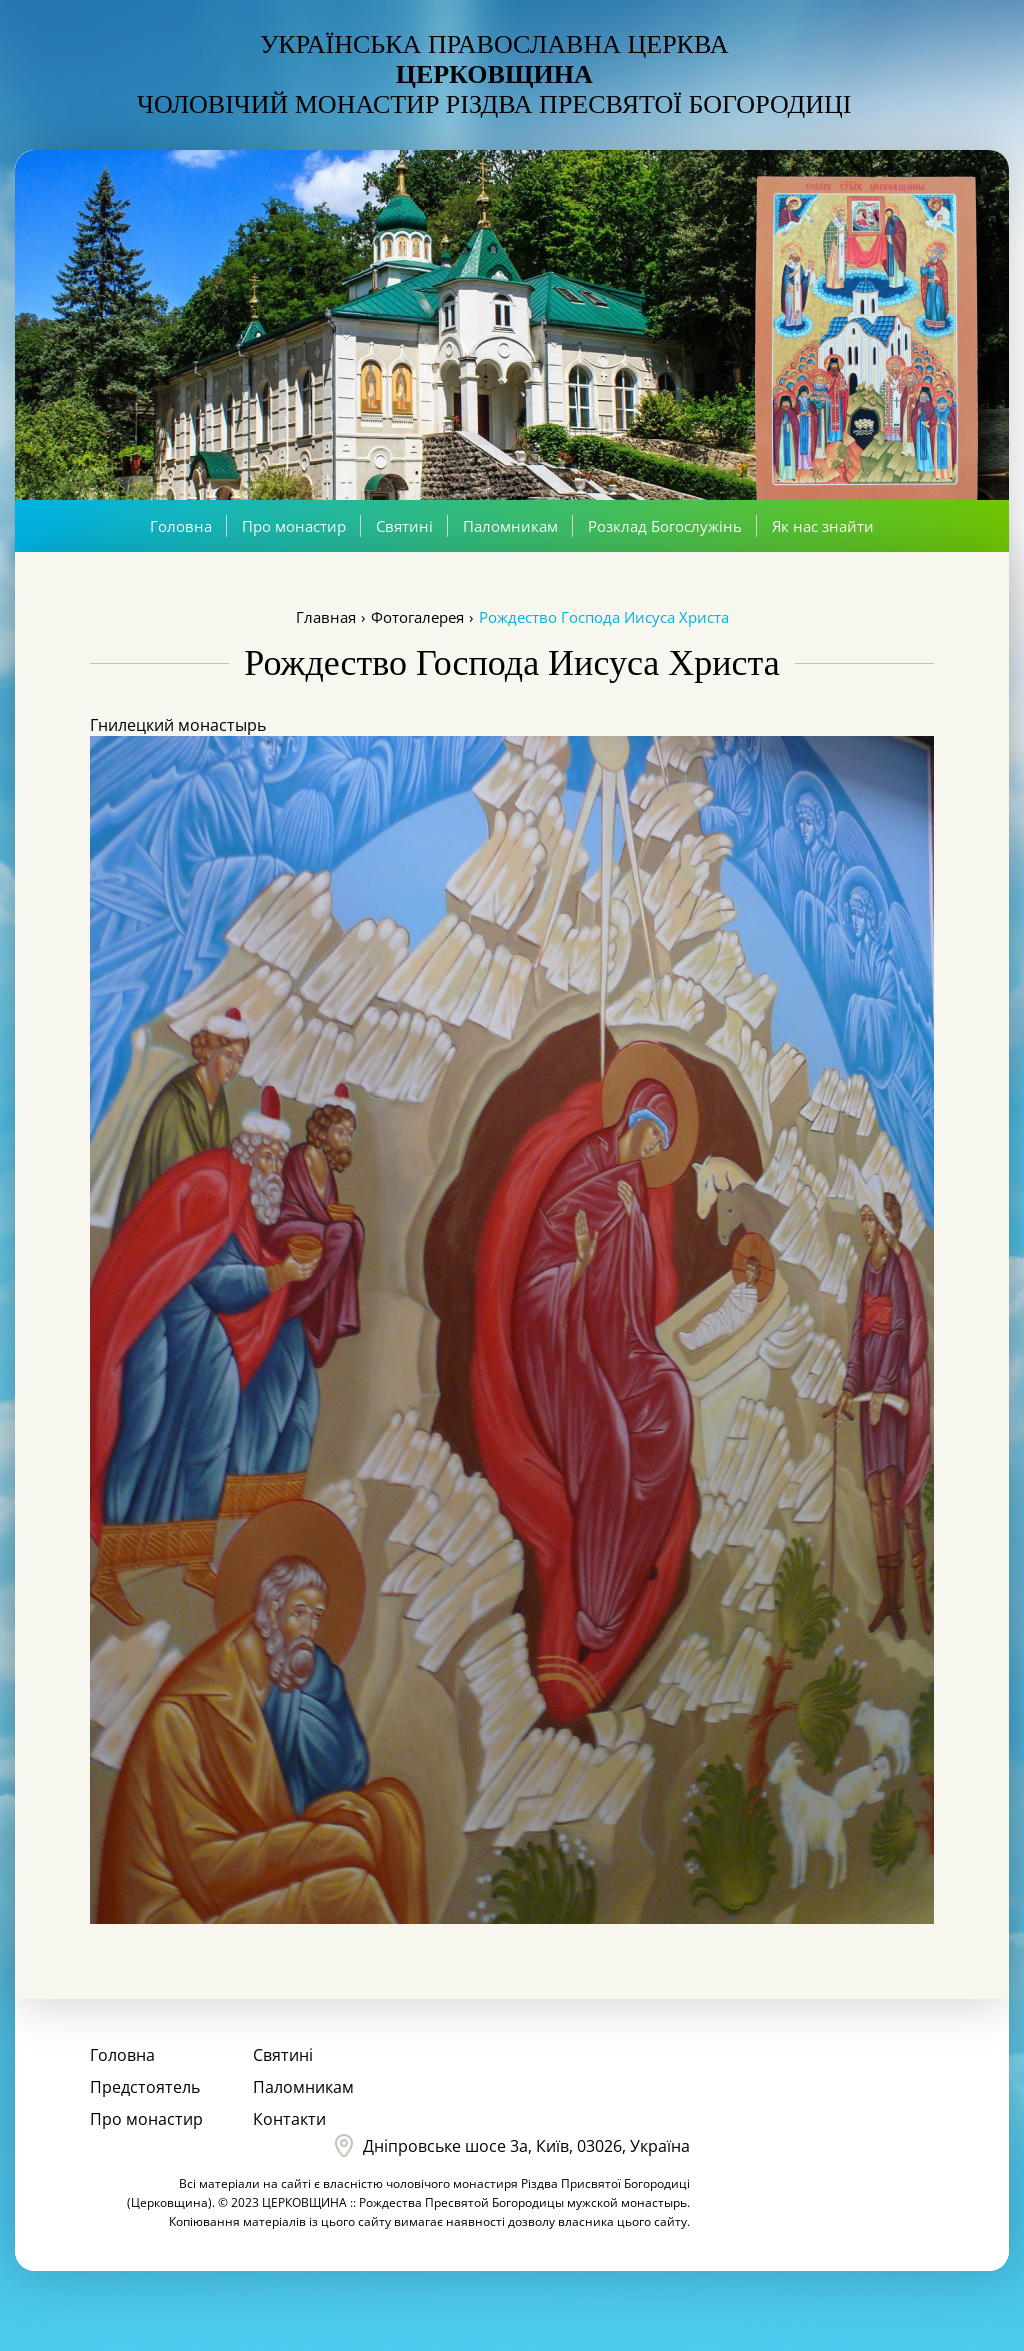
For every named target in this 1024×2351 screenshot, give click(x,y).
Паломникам (510, 526)
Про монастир (294, 526)
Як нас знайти (823, 526)
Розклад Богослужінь (665, 526)
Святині (404, 526)
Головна (181, 526)
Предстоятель (145, 2087)
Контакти (289, 2119)
